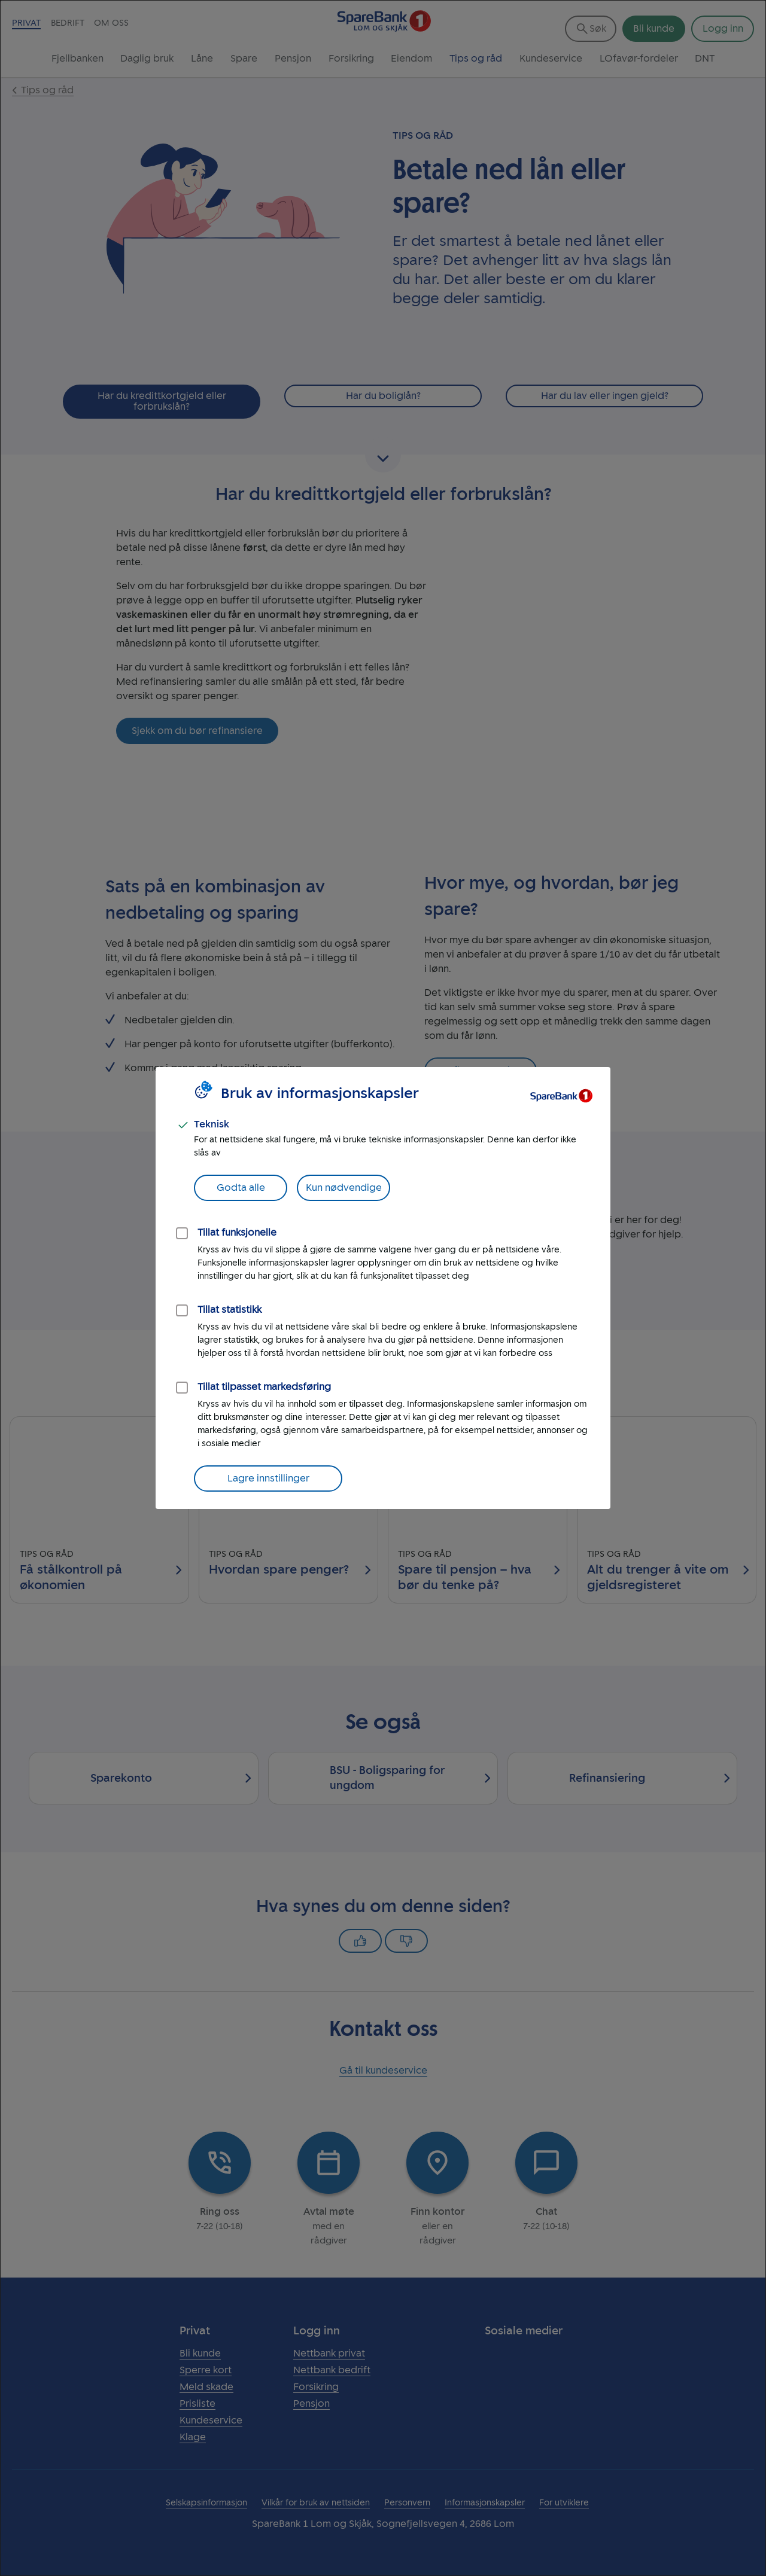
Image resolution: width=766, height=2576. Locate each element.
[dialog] (383, 1288)
